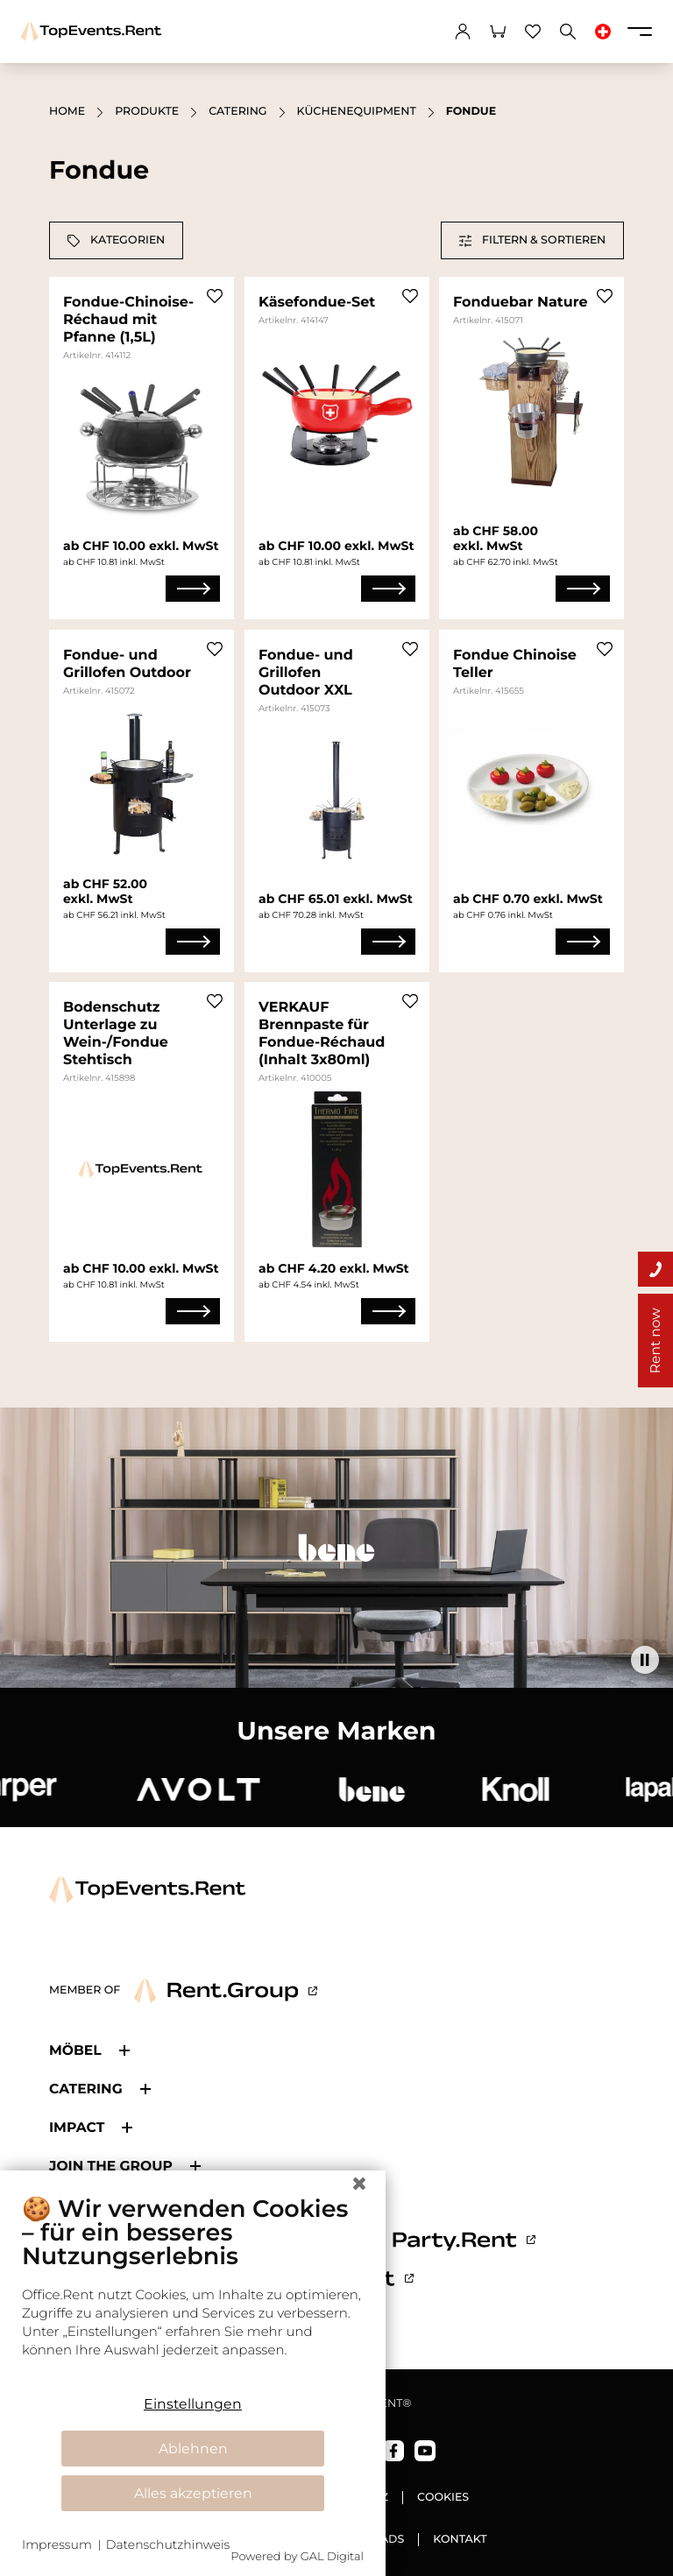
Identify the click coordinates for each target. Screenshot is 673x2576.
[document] (193, 2289)
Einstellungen (193, 2404)
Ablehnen (193, 2448)
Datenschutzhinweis (168, 2544)
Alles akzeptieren (193, 2493)
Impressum (57, 2544)
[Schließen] (359, 2183)
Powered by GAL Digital (297, 2557)
